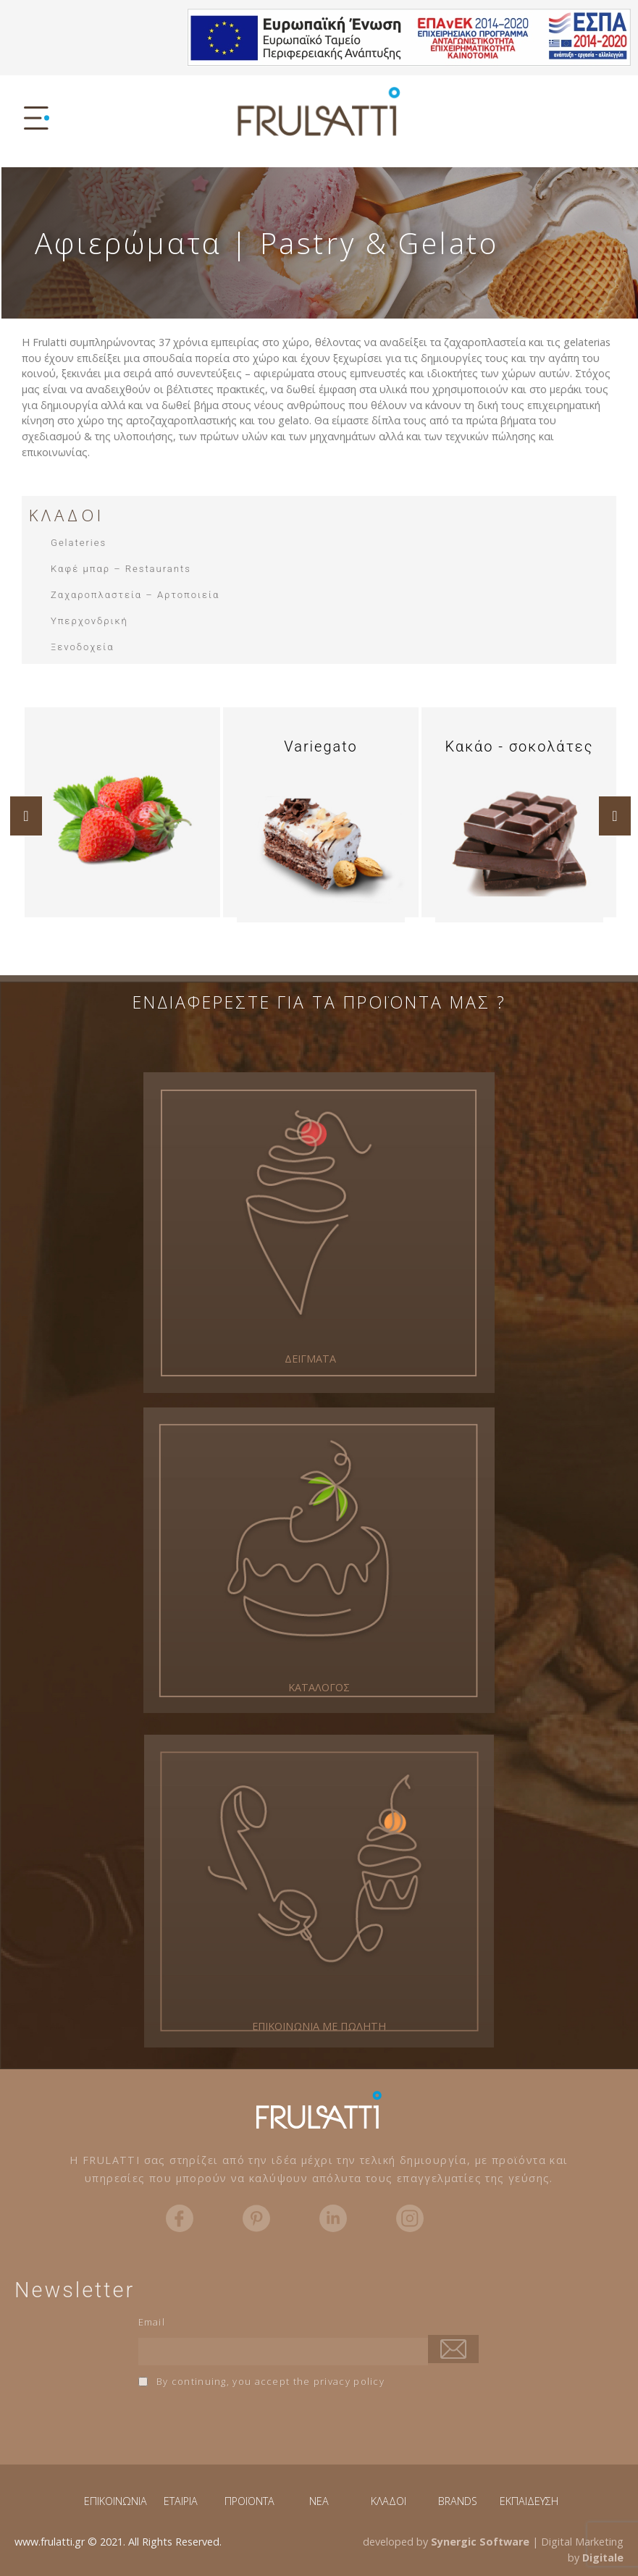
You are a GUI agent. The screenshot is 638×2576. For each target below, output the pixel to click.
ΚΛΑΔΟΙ (388, 2501)
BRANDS (457, 2501)
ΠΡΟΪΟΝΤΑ (249, 2501)
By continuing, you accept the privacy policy (261, 2381)
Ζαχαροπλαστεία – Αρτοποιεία (135, 594)
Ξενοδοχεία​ (82, 646)
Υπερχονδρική (89, 620)
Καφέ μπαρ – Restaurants (121, 568)
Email (152, 2321)
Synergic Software (480, 2541)
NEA (319, 2501)
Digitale (603, 2557)
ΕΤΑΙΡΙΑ (181, 2501)
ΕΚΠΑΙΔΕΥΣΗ (529, 2501)
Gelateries (78, 542)
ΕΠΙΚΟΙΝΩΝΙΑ (115, 2501)
